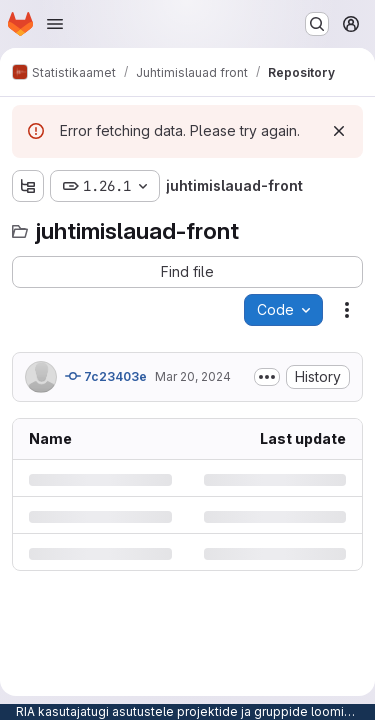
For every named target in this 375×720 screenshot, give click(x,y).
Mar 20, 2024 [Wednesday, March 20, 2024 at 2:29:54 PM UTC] (193, 376)
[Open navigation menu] (55, 24)
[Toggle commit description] (267, 377)
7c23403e (106, 376)
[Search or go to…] (317, 24)
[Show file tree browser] (28, 186)
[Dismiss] (339, 131)
